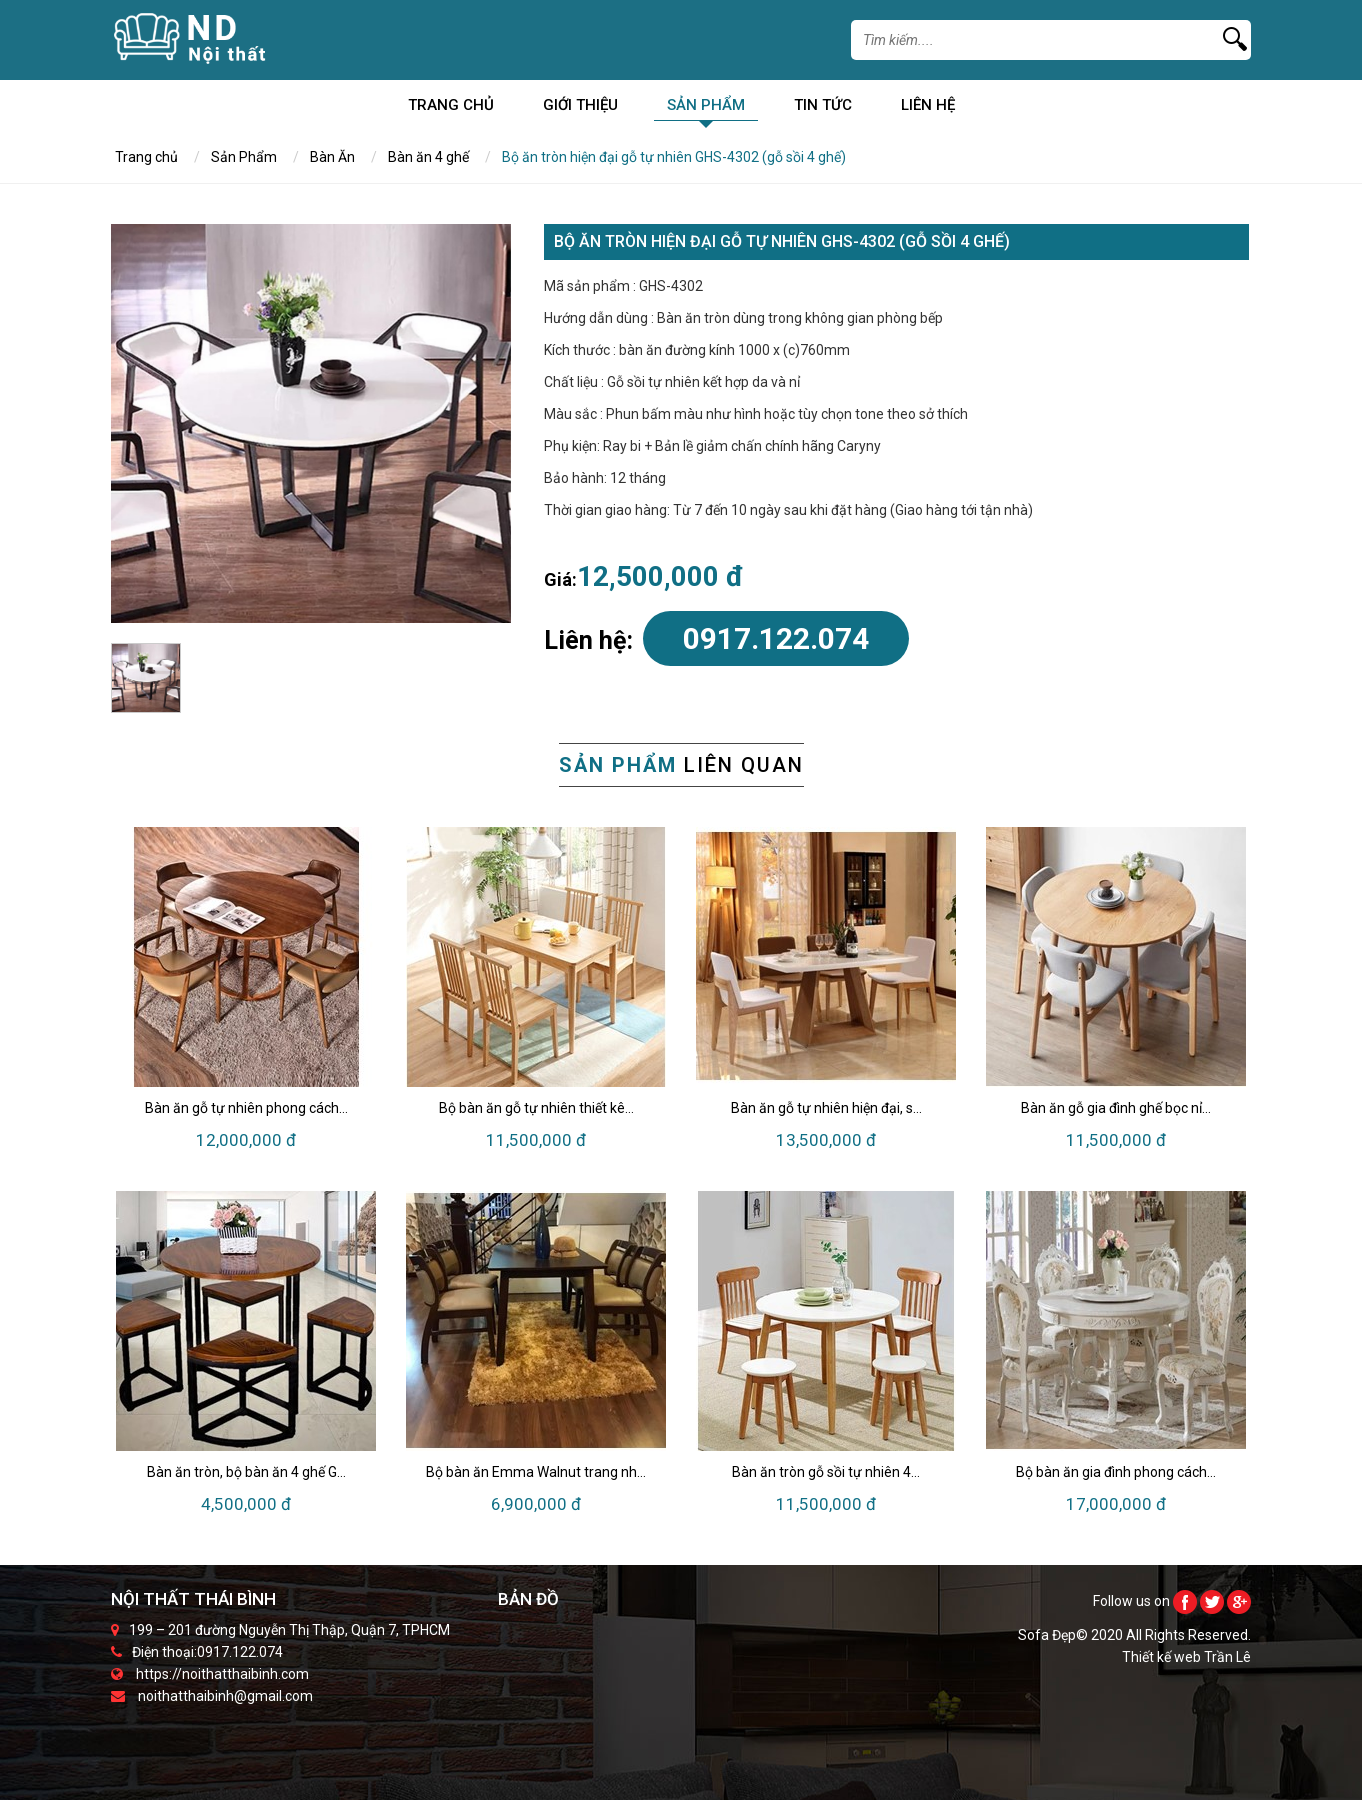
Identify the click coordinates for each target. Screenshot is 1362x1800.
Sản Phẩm (706, 108)
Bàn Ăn (332, 157)
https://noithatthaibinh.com (222, 1674)
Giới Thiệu (580, 108)
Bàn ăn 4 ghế (428, 157)
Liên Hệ (928, 108)
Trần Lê (1227, 1657)
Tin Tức (823, 108)
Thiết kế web (1163, 1657)
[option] (311, 423)
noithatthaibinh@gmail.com (225, 1696)
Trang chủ (451, 108)
